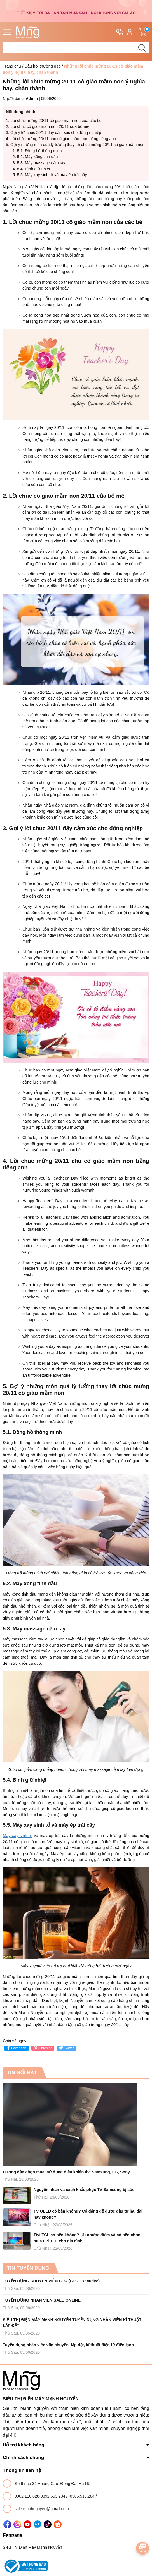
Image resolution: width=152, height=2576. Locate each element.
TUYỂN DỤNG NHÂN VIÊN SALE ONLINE (42, 2300)
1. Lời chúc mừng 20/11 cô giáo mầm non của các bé (54, 120)
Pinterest (42, 2048)
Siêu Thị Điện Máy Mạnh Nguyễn (32, 2547)
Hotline (119, 33)
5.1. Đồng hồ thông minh (39, 151)
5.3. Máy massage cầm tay (41, 163)
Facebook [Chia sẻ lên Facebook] (16, 2048)
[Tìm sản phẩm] (76, 47)
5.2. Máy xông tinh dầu (37, 156)
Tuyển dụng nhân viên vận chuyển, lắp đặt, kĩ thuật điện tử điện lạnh (68, 2345)
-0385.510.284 (82, 2496)
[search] (142, 47)
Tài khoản (130, 32)
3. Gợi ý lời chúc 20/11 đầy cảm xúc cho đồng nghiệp (53, 132)
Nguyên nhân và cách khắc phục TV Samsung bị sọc (84, 2189)
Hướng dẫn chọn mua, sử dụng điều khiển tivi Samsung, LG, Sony (66, 2172)
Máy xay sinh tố (17, 1835)
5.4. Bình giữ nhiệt (33, 169)
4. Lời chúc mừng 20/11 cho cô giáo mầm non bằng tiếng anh (61, 139)
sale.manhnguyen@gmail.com (42, 2508)
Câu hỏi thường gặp (42, 66)
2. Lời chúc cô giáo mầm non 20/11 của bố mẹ (47, 126)
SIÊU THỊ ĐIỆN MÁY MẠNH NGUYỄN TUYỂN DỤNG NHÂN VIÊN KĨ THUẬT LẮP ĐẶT (72, 2322)
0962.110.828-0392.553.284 (40, 2496)
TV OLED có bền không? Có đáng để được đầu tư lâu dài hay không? (88, 2214)
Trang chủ (12, 66)
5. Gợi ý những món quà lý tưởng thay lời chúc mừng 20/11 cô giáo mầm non (75, 144)
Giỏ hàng (144, 32)
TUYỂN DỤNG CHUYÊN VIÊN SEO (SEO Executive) (51, 2281)
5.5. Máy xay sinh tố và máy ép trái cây (52, 175)
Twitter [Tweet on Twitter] (66, 2048)
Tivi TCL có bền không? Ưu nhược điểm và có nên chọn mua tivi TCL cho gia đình (87, 2238)
